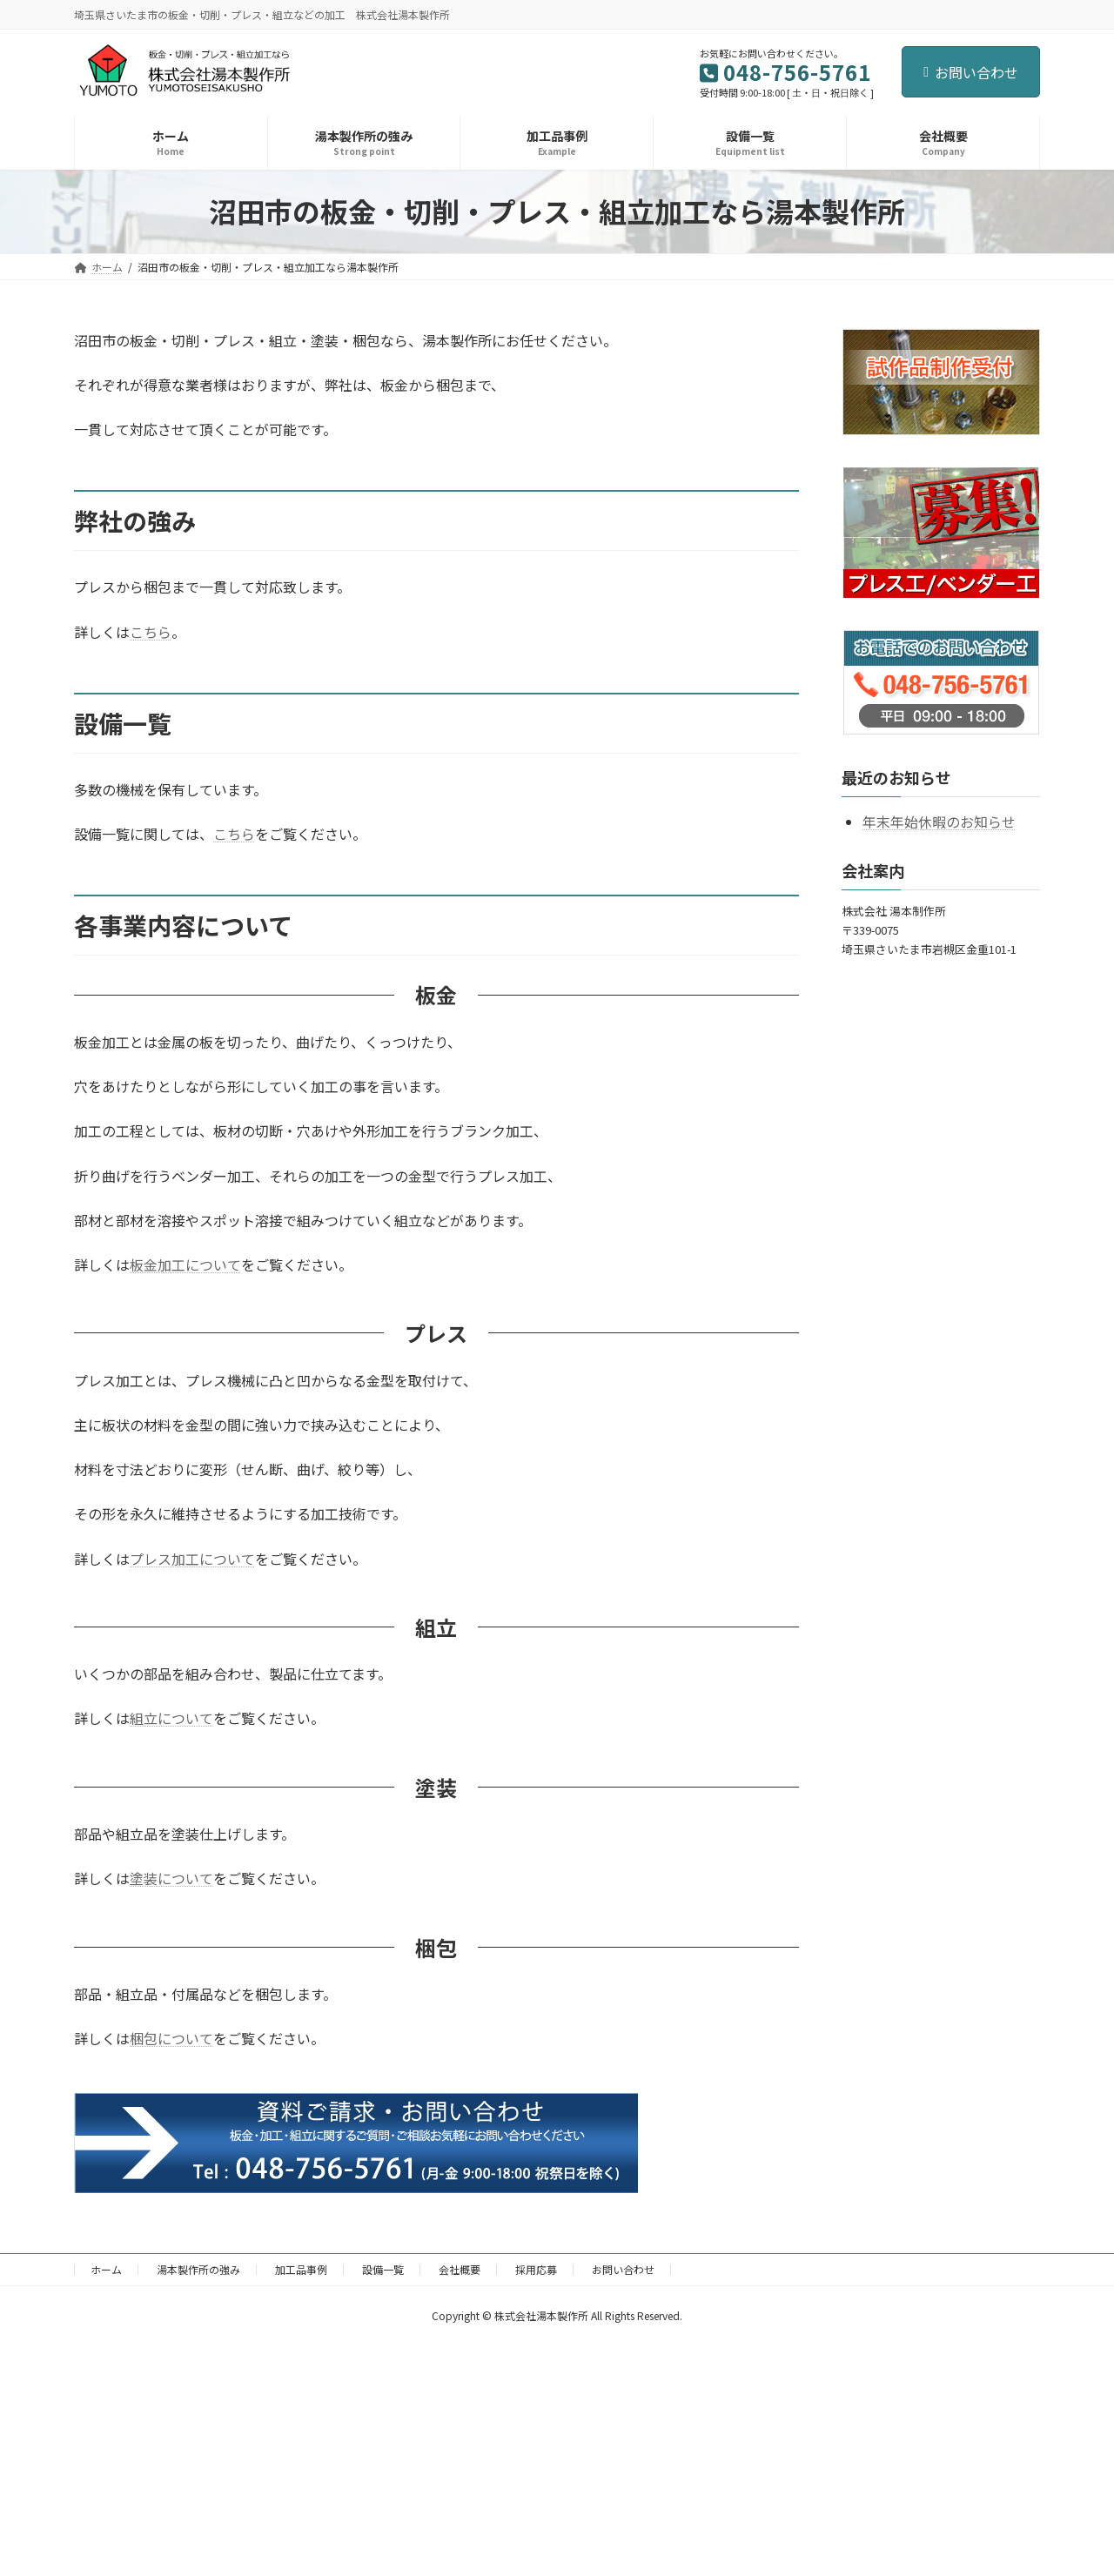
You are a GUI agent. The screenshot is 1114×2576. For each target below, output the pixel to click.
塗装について (171, 1878)
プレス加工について (192, 1558)
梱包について (171, 2038)
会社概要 (459, 2269)
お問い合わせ (970, 72)
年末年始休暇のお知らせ (939, 821)
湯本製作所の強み (198, 2269)
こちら (150, 631)
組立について (171, 1717)
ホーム (106, 2269)
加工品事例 (301, 2269)
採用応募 (536, 2269)
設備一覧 (383, 2269)
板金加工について (185, 1264)
